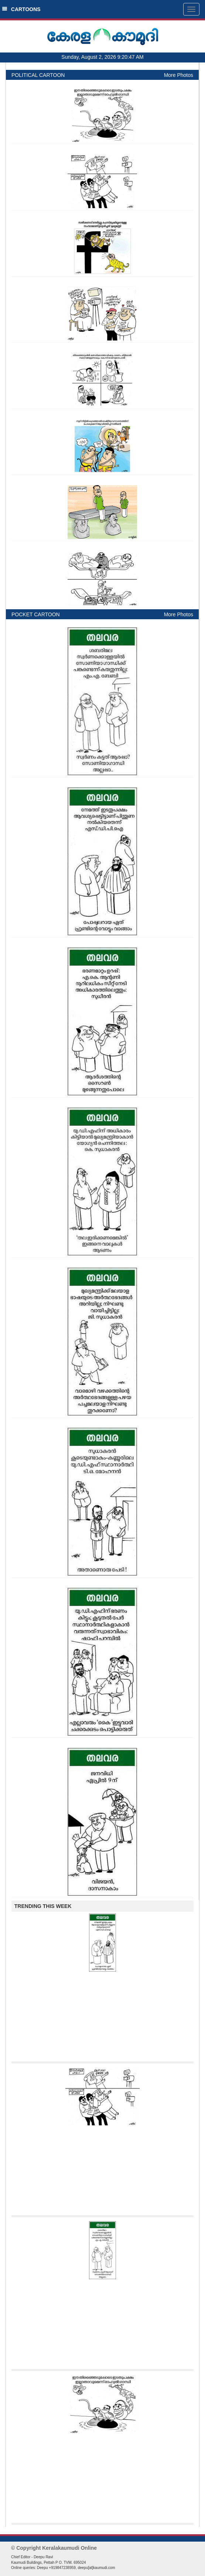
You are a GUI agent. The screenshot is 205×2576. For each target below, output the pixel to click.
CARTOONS (21, 9)
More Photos (178, 75)
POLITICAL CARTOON (38, 75)
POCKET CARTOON (35, 614)
